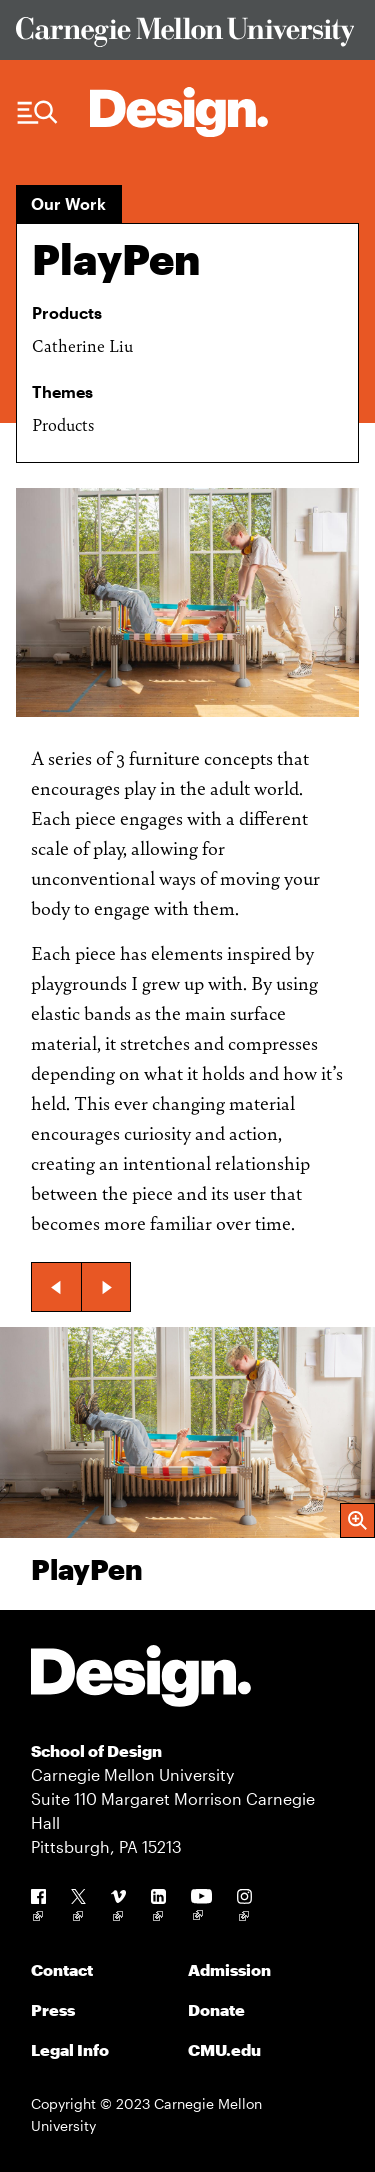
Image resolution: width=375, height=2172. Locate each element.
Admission (229, 1969)
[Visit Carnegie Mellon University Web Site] (188, 35)
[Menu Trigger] (37, 113)
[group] (187, 1468)
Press (53, 2009)
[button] (56, 1287)
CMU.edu (224, 2049)
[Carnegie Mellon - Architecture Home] (179, 112)
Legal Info (70, 2049)
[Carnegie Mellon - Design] (141, 1679)
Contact (62, 1969)
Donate (216, 2009)
